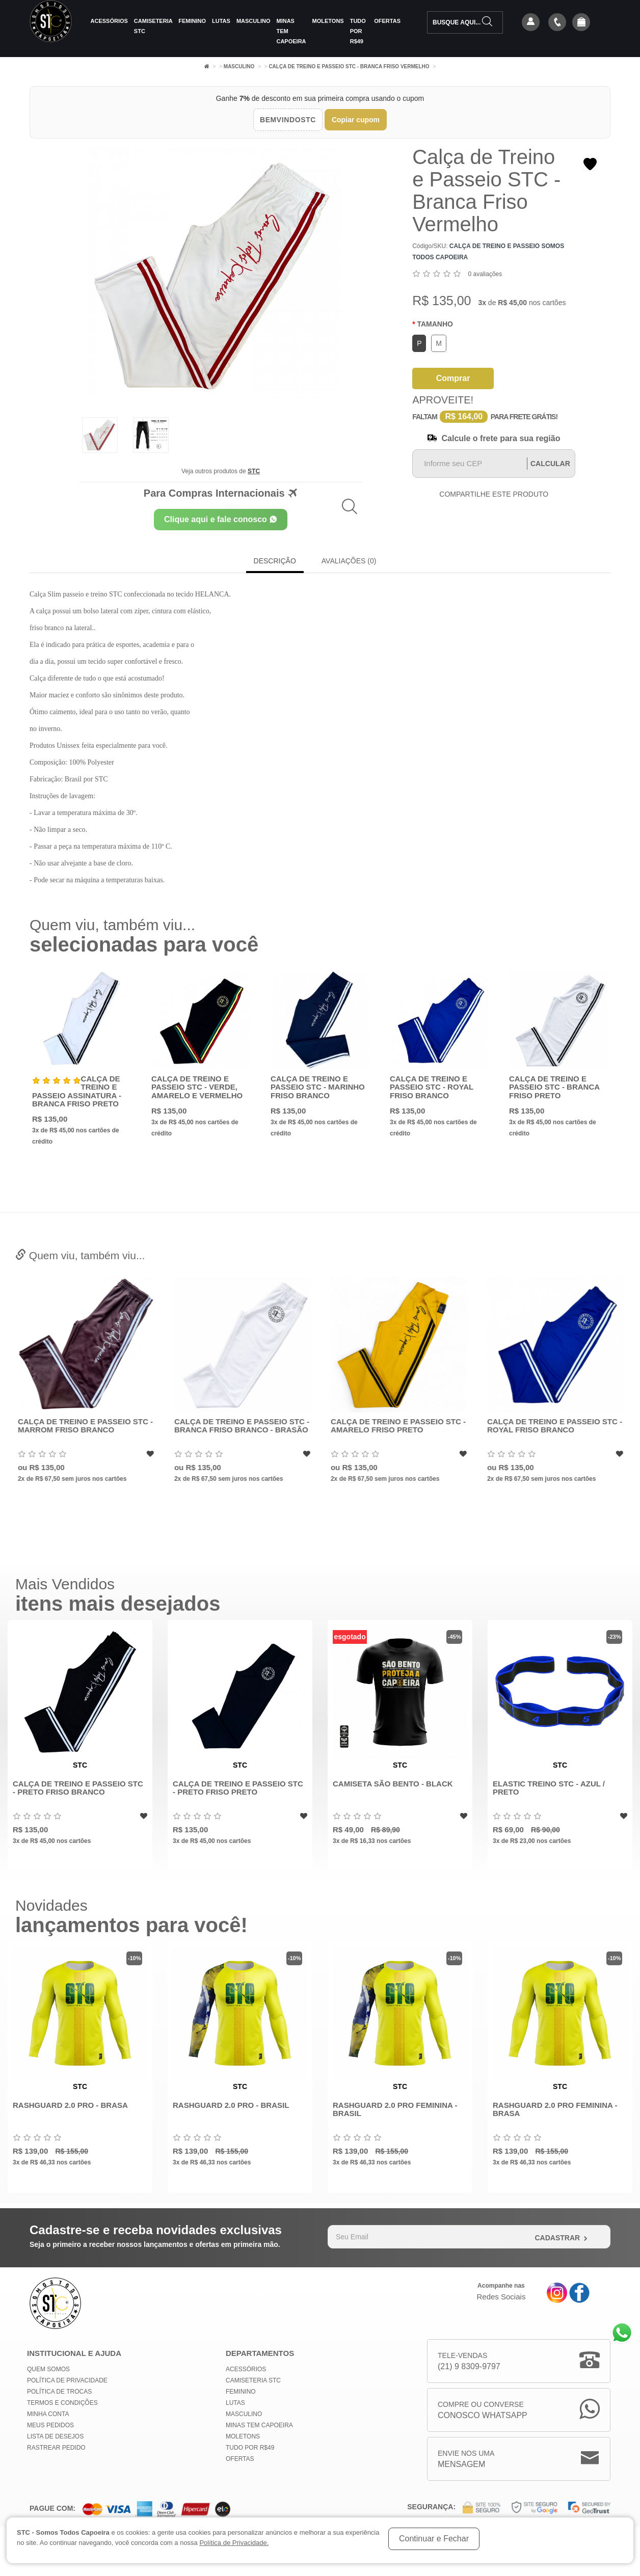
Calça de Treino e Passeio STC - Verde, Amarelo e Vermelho (197, 1087)
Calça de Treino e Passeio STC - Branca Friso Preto (554, 1087)
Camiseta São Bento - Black (393, 1783)
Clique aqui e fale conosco (220, 519)
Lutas (221, 21)
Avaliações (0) (349, 561)
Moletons (328, 21)
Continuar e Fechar (434, 2538)
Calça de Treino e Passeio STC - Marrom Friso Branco (230, 1425)
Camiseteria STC (153, 26)
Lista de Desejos (55, 2436)
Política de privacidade (67, 2380)
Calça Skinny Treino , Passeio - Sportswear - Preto (73, 1425)
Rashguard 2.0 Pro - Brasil (231, 2105)
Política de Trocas (59, 2391)
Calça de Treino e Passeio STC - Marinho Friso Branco (318, 1087)
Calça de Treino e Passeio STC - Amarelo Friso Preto (543, 1425)
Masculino (253, 21)
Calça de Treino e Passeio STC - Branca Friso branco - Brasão (387, 1425)
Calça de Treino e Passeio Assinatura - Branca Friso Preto (76, 1091)
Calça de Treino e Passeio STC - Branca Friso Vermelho (349, 66)
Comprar (453, 378)
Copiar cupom (356, 120)
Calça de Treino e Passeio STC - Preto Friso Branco (78, 1788)
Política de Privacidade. (234, 2542)
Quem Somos (48, 2369)
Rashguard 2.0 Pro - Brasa (70, 2105)
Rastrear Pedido (56, 2447)
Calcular (550, 463)
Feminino (192, 21)
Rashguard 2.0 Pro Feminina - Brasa (555, 2109)
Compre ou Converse (482, 2410)
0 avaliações (485, 274)
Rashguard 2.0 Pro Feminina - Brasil (395, 2109)
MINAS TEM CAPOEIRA (291, 31)
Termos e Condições (62, 2402)
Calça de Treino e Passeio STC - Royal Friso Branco (431, 1087)
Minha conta (48, 2414)
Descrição (275, 561)
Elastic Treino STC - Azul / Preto (549, 1788)
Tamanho (435, 324)
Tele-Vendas (469, 2361)
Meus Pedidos (50, 2425)
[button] (581, 23)
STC (254, 471)
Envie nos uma (466, 2459)
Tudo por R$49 (358, 31)
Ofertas (387, 21)
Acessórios (109, 21)
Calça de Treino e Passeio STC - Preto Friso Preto (238, 1788)
